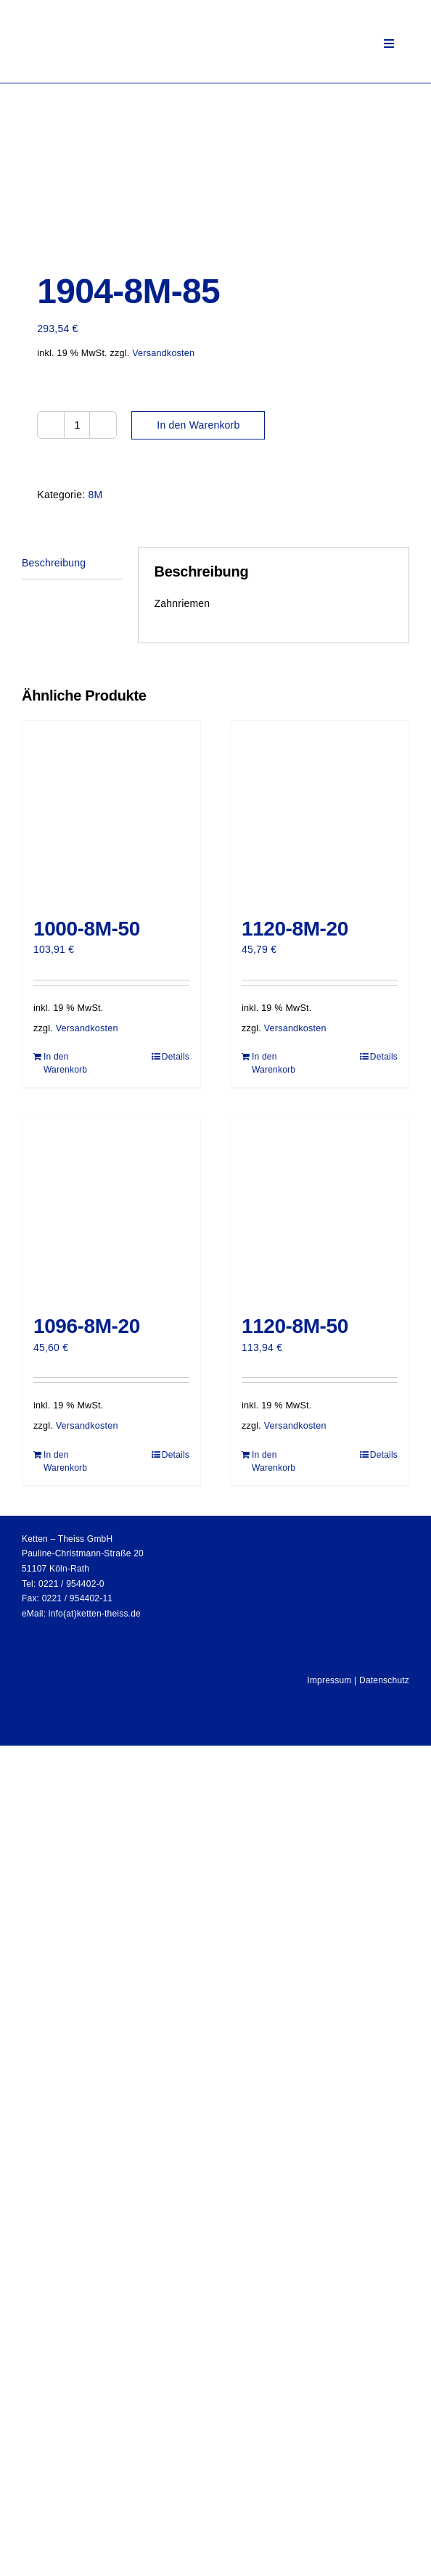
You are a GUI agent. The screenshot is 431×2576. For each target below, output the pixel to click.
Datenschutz (384, 1680)
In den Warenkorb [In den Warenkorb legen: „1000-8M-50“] (65, 1063)
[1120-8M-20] (320, 811)
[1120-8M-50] (320, 1209)
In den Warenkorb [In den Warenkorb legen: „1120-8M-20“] (273, 1063)
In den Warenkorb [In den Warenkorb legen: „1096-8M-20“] (65, 1461)
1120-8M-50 (295, 1326)
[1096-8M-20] (111, 1209)
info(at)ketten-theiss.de (95, 1614)
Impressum (329, 1680)
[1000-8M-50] (111, 811)
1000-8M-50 (86, 928)
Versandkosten (163, 353)
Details (175, 1057)
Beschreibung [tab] (54, 563)
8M (95, 494)
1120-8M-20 (295, 928)
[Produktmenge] (77, 425)
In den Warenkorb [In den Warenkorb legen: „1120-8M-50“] (273, 1461)
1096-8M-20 (86, 1326)
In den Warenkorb (198, 425)
